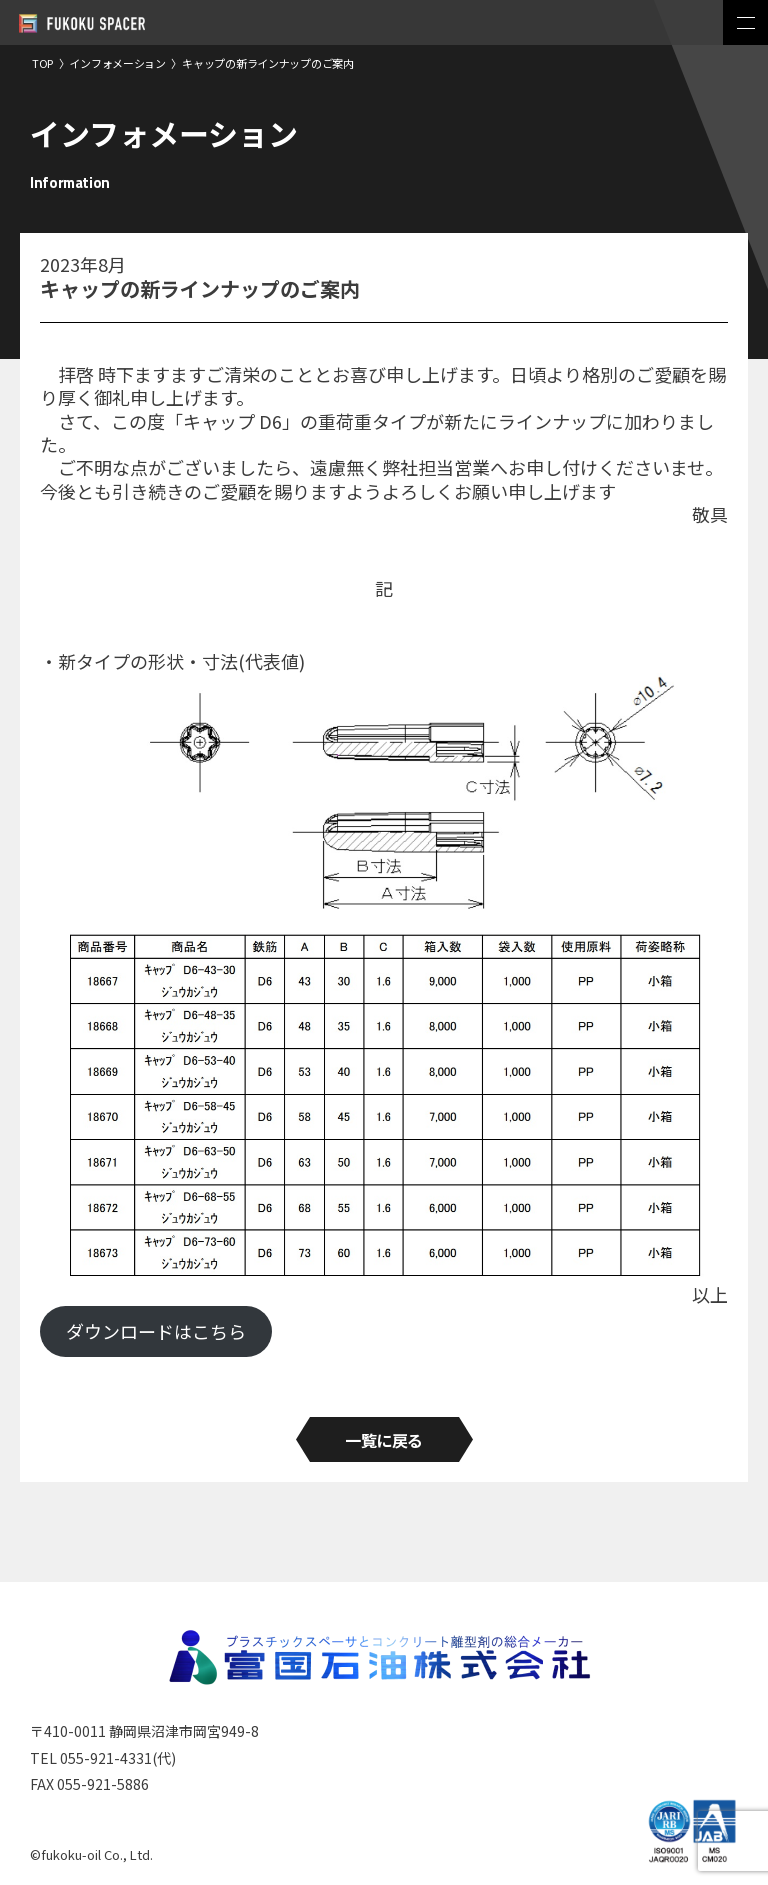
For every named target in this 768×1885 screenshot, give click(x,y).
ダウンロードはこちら (156, 1331)
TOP (42, 63)
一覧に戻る (384, 1440)
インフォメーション (117, 63)
